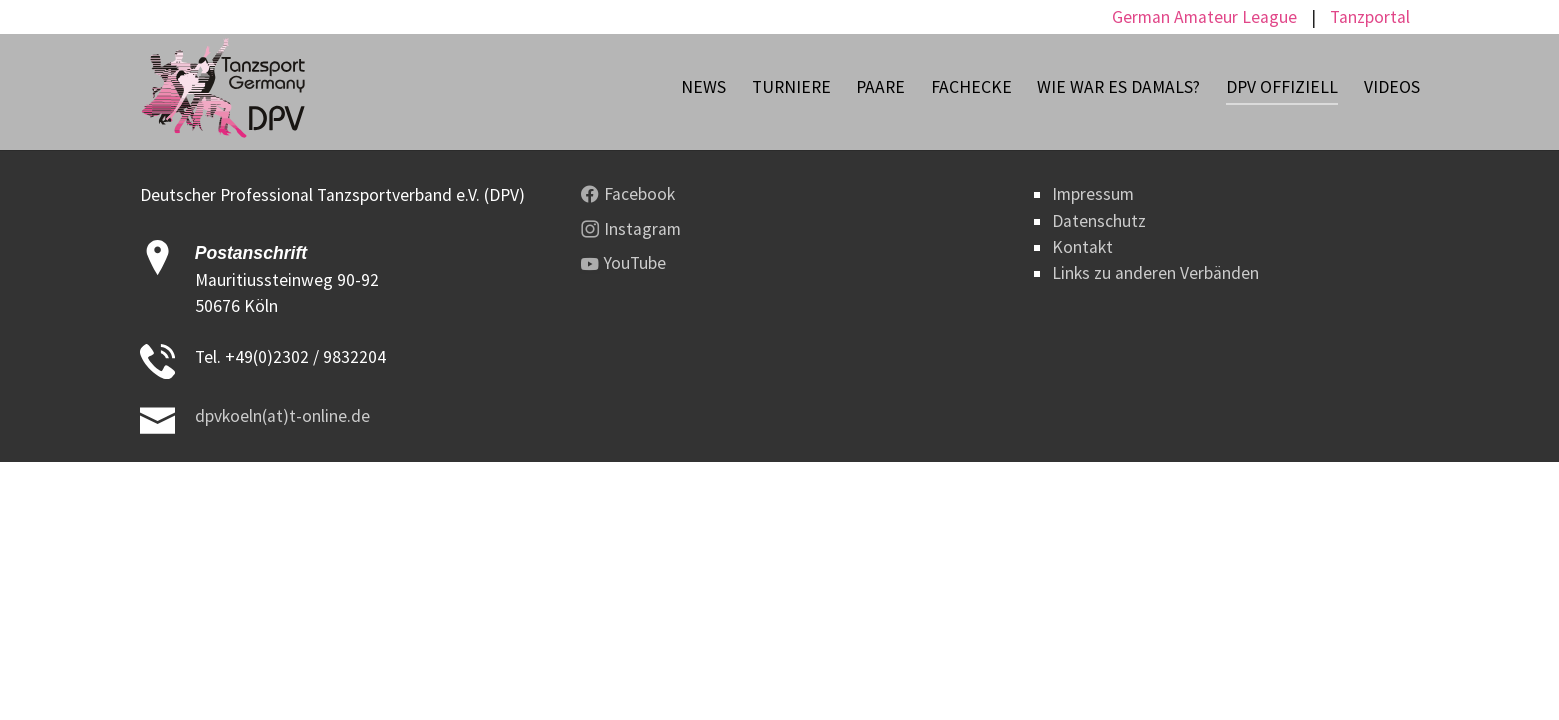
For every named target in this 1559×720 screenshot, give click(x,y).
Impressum (1093, 194)
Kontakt (1082, 247)
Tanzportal (1370, 17)
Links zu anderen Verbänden (1155, 273)
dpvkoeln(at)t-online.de (282, 416)
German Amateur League (1204, 17)
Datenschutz (1099, 221)
